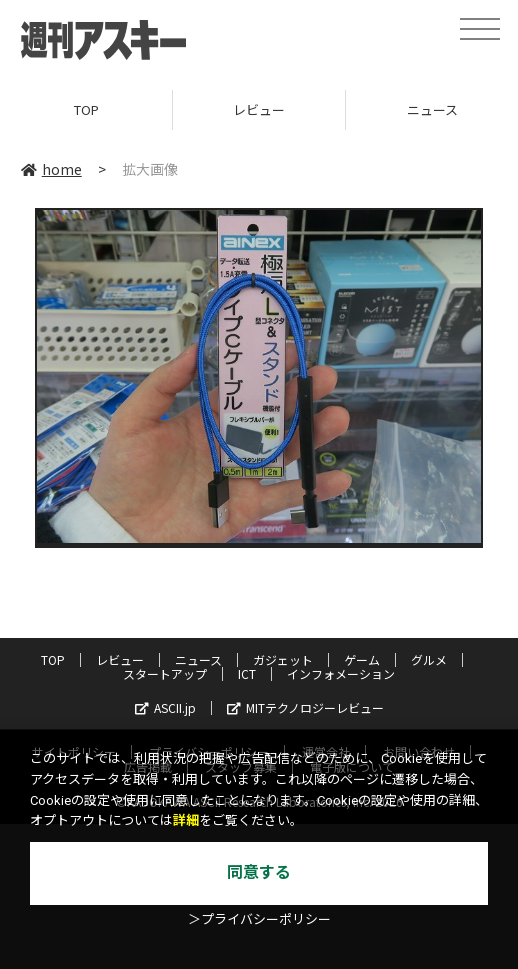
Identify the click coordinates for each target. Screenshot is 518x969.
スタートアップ (165, 673)
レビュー (259, 109)
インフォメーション (341, 673)
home (51, 169)
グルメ (429, 659)
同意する (259, 872)
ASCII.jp (165, 707)
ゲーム (362, 659)
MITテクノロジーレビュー (305, 707)
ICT (247, 673)
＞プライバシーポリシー (259, 919)
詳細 (186, 820)
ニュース (198, 659)
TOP (86, 109)
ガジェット (283, 659)
